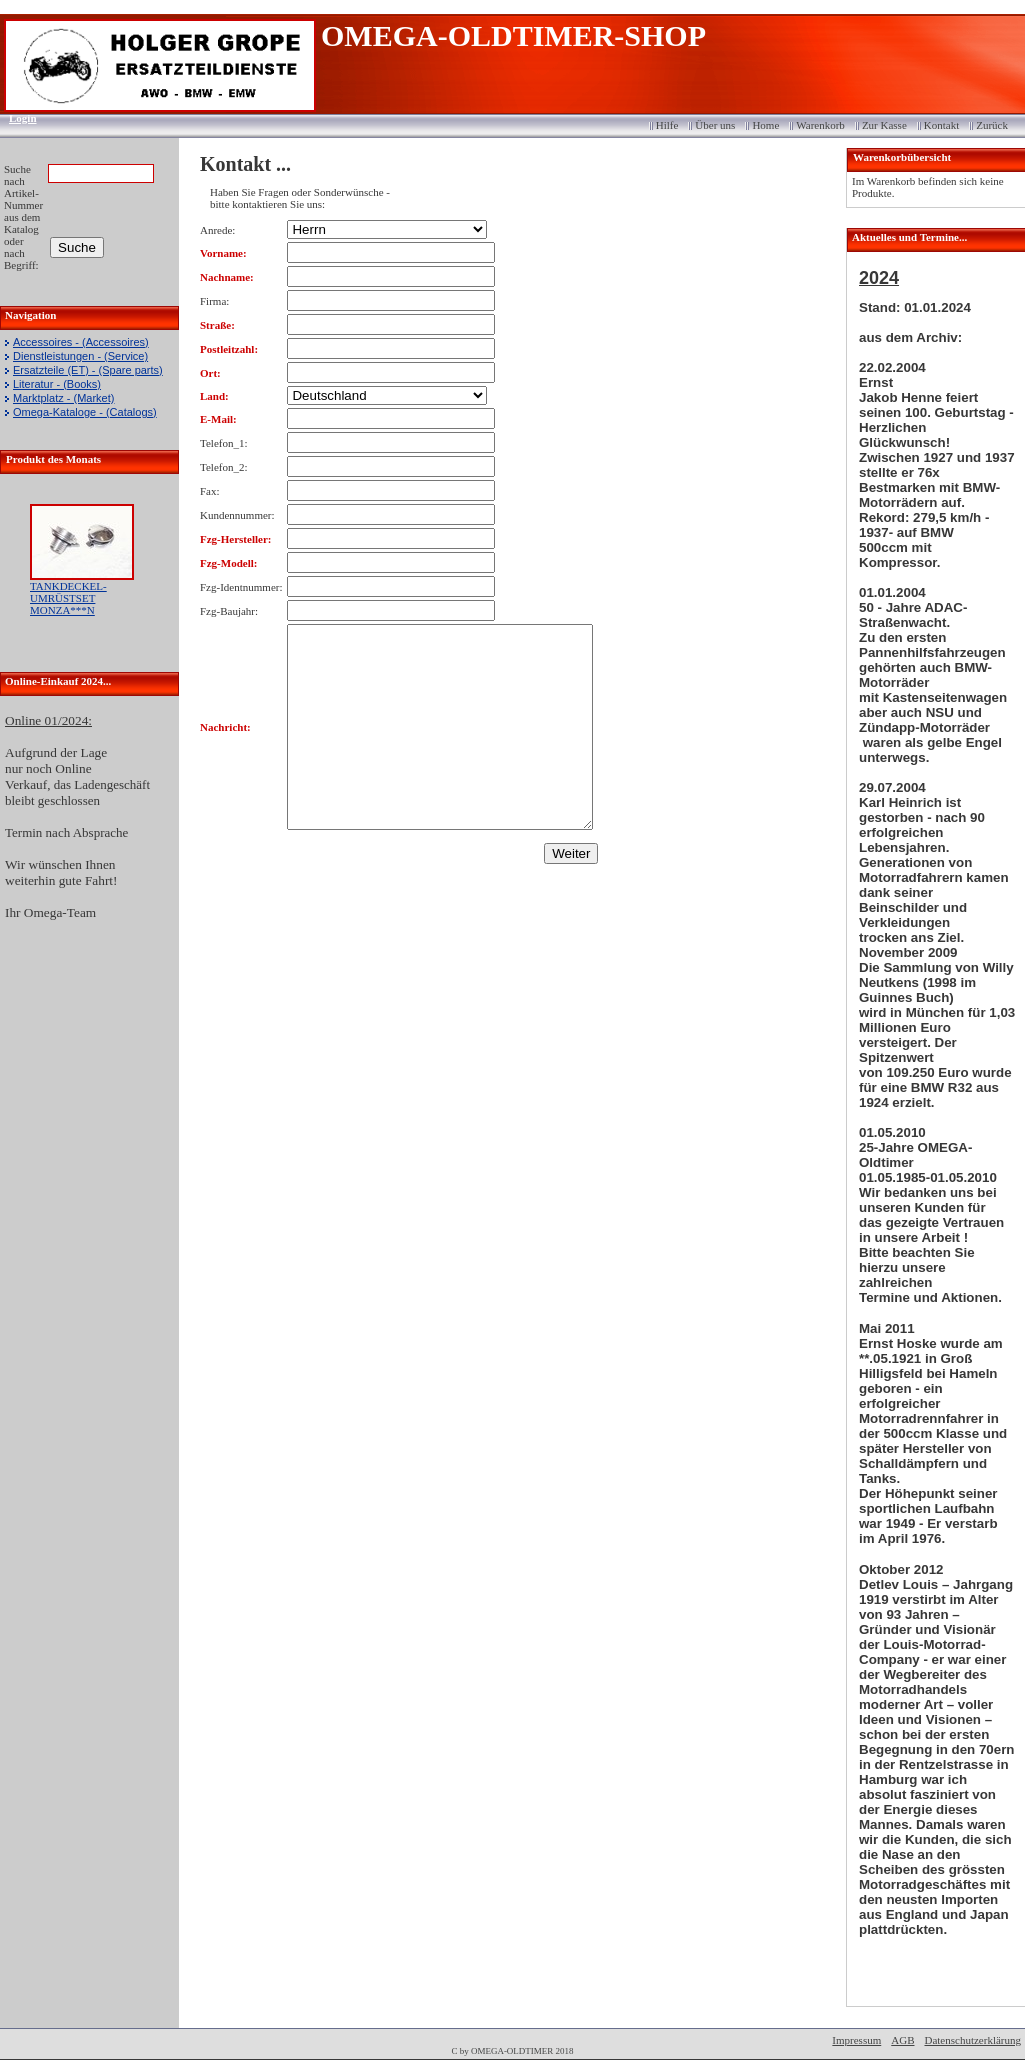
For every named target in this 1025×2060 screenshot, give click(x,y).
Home (765, 125)
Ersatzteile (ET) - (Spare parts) (88, 370)
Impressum (856, 2040)
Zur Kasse (884, 125)
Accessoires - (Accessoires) (81, 342)
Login (16, 118)
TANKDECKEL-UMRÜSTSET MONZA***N (68, 598)
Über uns (715, 125)
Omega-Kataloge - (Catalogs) (85, 412)
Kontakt (941, 125)
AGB (902, 2040)
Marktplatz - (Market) (63, 398)
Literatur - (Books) (57, 384)
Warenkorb (820, 125)
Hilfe (667, 125)
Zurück (992, 125)
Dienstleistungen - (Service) (80, 356)
